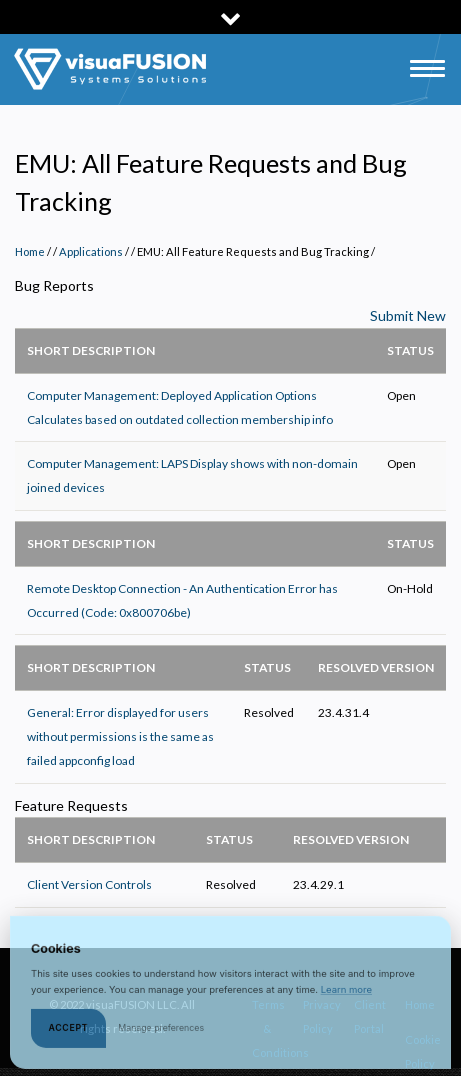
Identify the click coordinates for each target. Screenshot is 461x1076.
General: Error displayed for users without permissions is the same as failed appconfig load (120, 736)
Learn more (346, 996)
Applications (91, 251)
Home (30, 251)
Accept (69, 1035)
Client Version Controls (89, 884)
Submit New (408, 315)
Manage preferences (161, 1035)
